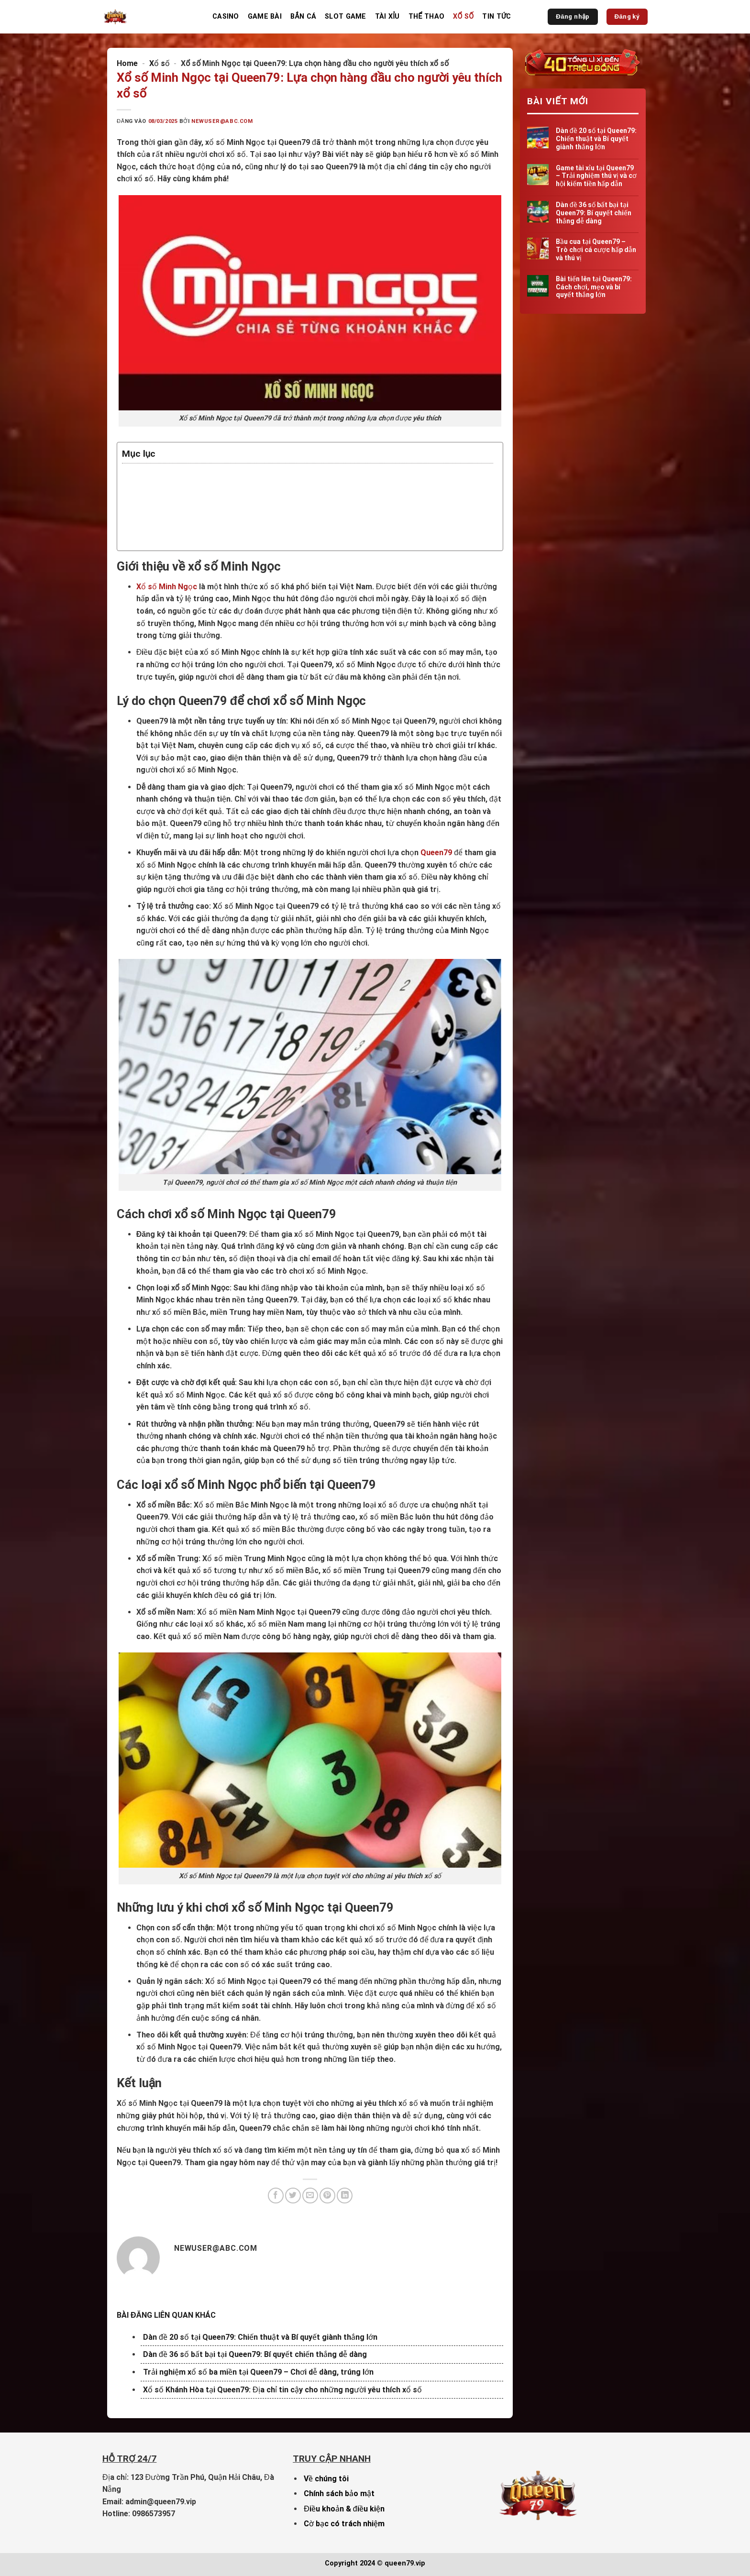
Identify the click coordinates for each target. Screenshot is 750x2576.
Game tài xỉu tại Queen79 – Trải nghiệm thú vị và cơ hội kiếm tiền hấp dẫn (595, 176)
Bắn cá (303, 16)
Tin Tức (496, 16)
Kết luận (154, 539)
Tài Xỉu (387, 16)
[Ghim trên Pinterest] (327, 2195)
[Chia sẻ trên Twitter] (293, 2195)
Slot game (345, 16)
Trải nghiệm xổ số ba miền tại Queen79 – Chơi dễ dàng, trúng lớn (258, 2372)
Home (127, 63)
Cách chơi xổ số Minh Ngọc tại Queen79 (215, 502)
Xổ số (463, 16)
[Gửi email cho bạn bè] (310, 2195)
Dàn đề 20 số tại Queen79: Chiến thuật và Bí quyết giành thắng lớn (260, 2337)
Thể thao (426, 16)
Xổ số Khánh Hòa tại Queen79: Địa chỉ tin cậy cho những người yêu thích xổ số (282, 2389)
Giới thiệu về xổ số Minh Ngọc (194, 478)
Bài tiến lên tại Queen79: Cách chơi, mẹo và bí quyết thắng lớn (593, 287)
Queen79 (436, 852)
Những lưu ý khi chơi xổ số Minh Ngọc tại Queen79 (236, 527)
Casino (225, 16)
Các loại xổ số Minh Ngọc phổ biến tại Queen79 (230, 514)
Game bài (265, 16)
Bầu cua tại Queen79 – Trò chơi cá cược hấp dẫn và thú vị (595, 250)
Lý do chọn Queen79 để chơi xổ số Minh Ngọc (225, 490)
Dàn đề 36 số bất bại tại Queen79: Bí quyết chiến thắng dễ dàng (255, 2354)
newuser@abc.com (222, 121)
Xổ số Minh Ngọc (166, 586)
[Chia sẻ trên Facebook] (276, 2195)
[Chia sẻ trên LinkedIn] (345, 2195)
